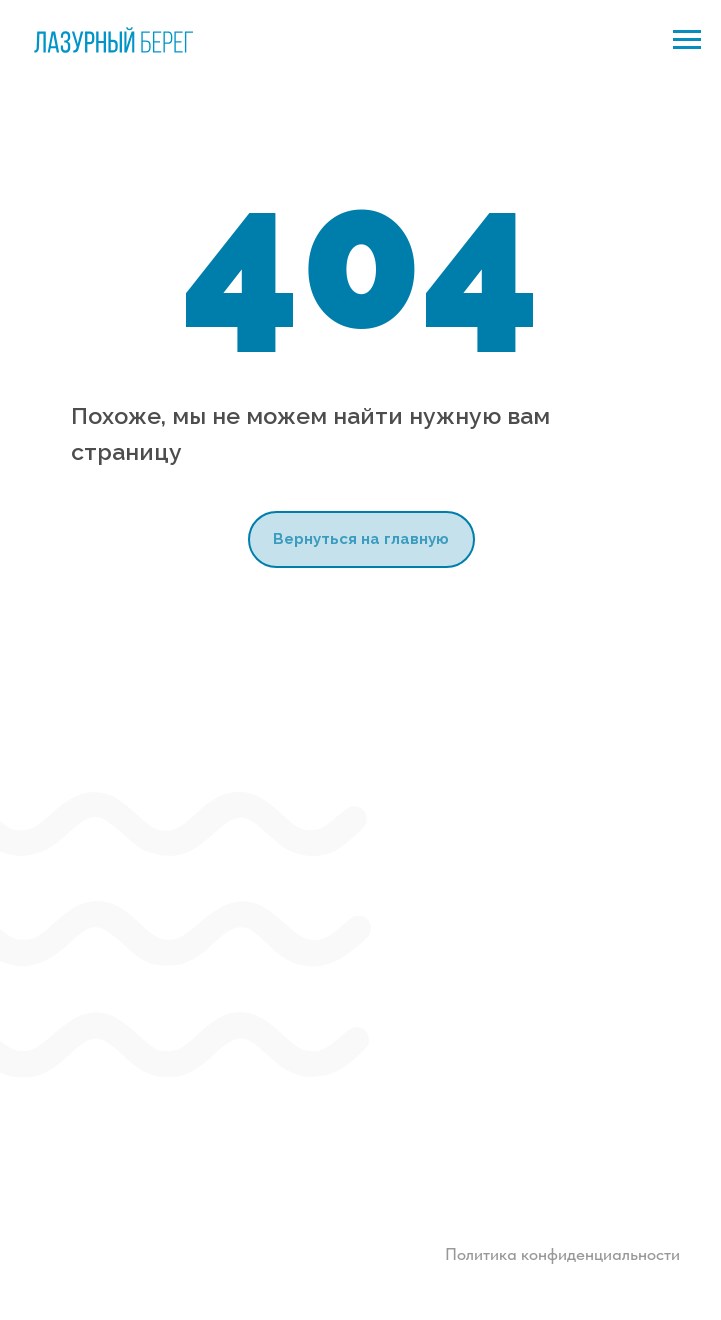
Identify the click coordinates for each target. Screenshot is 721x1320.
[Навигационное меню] (687, 40)
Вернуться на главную (361, 539)
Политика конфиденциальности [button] (562, 1254)
